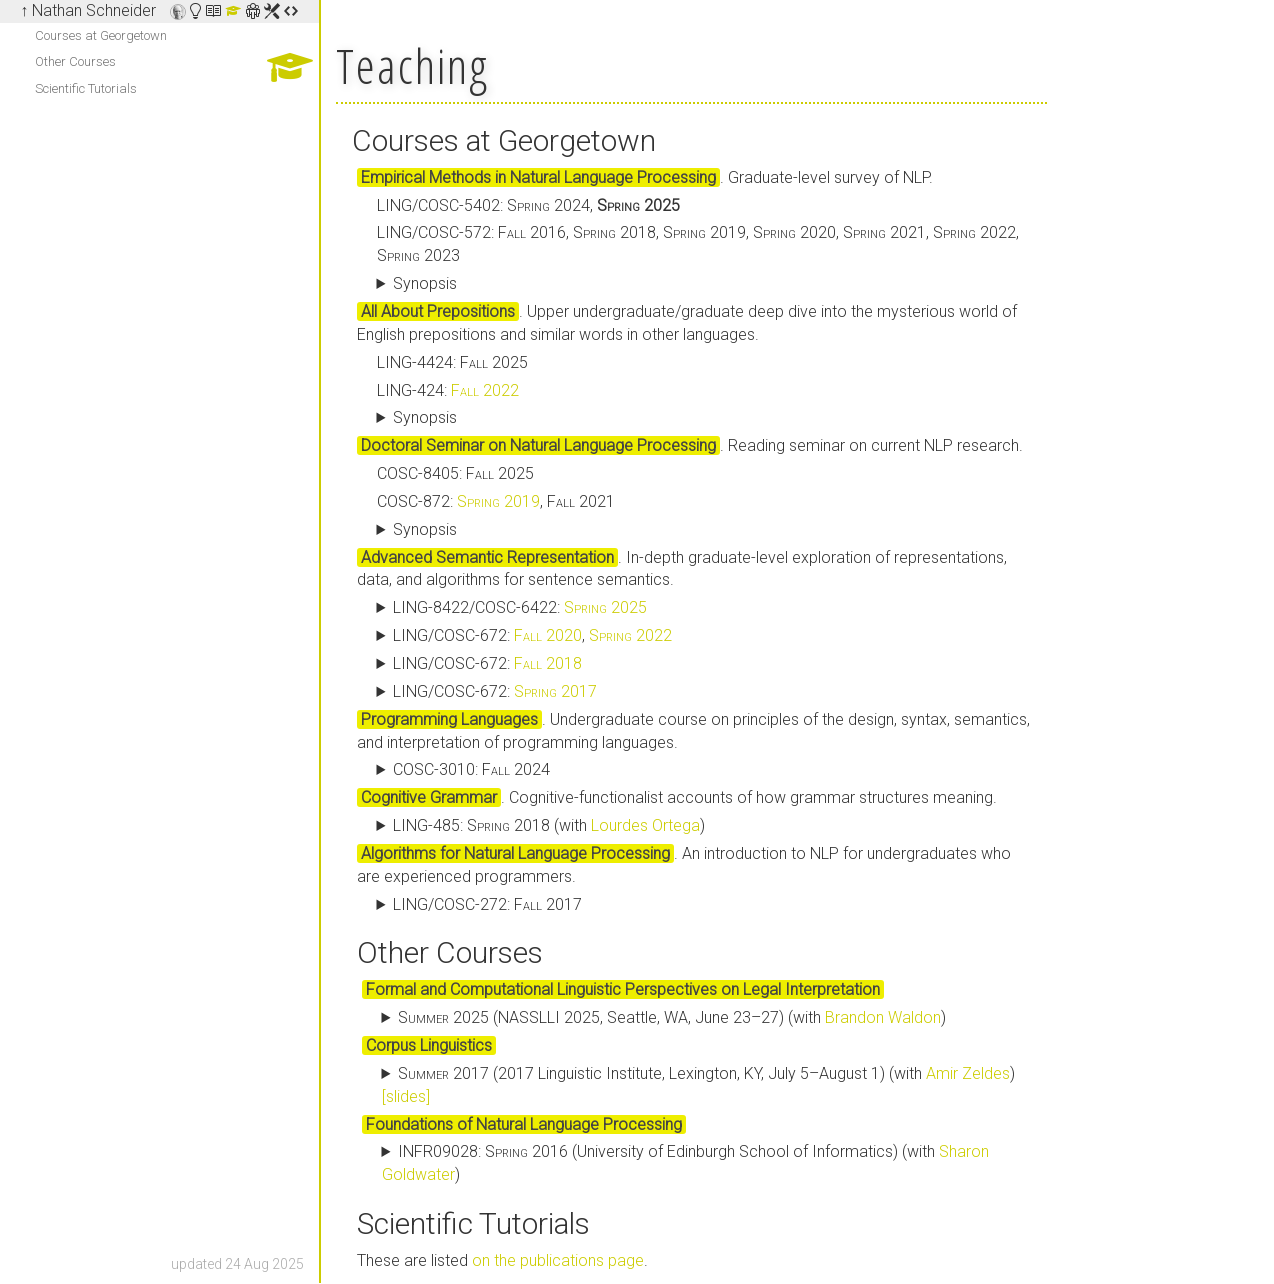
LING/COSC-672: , (532, 635)
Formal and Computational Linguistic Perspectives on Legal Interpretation (623, 989)
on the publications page (558, 1260)
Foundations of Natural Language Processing (524, 1124)
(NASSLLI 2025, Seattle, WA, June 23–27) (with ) (672, 1017)
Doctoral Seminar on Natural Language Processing (538, 445)
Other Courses (75, 61)
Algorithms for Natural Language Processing (515, 853)
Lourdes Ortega (645, 825)
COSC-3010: (471, 769)
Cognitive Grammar (429, 797)
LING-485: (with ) (549, 825)
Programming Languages (449, 719)
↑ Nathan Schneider (88, 10)
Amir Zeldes (968, 1073)
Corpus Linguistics (429, 1045)
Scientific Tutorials (86, 88)
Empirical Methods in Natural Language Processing (538, 177)
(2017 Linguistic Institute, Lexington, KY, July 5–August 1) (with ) (699, 1085)
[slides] (406, 1096)
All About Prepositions (438, 311)
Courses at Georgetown (101, 35)
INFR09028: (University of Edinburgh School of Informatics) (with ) (686, 1163)
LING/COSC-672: (487, 663)
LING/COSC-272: (487, 904)
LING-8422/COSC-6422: (520, 607)
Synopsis (425, 283)
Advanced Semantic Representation (487, 557)
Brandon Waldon (883, 1017)
